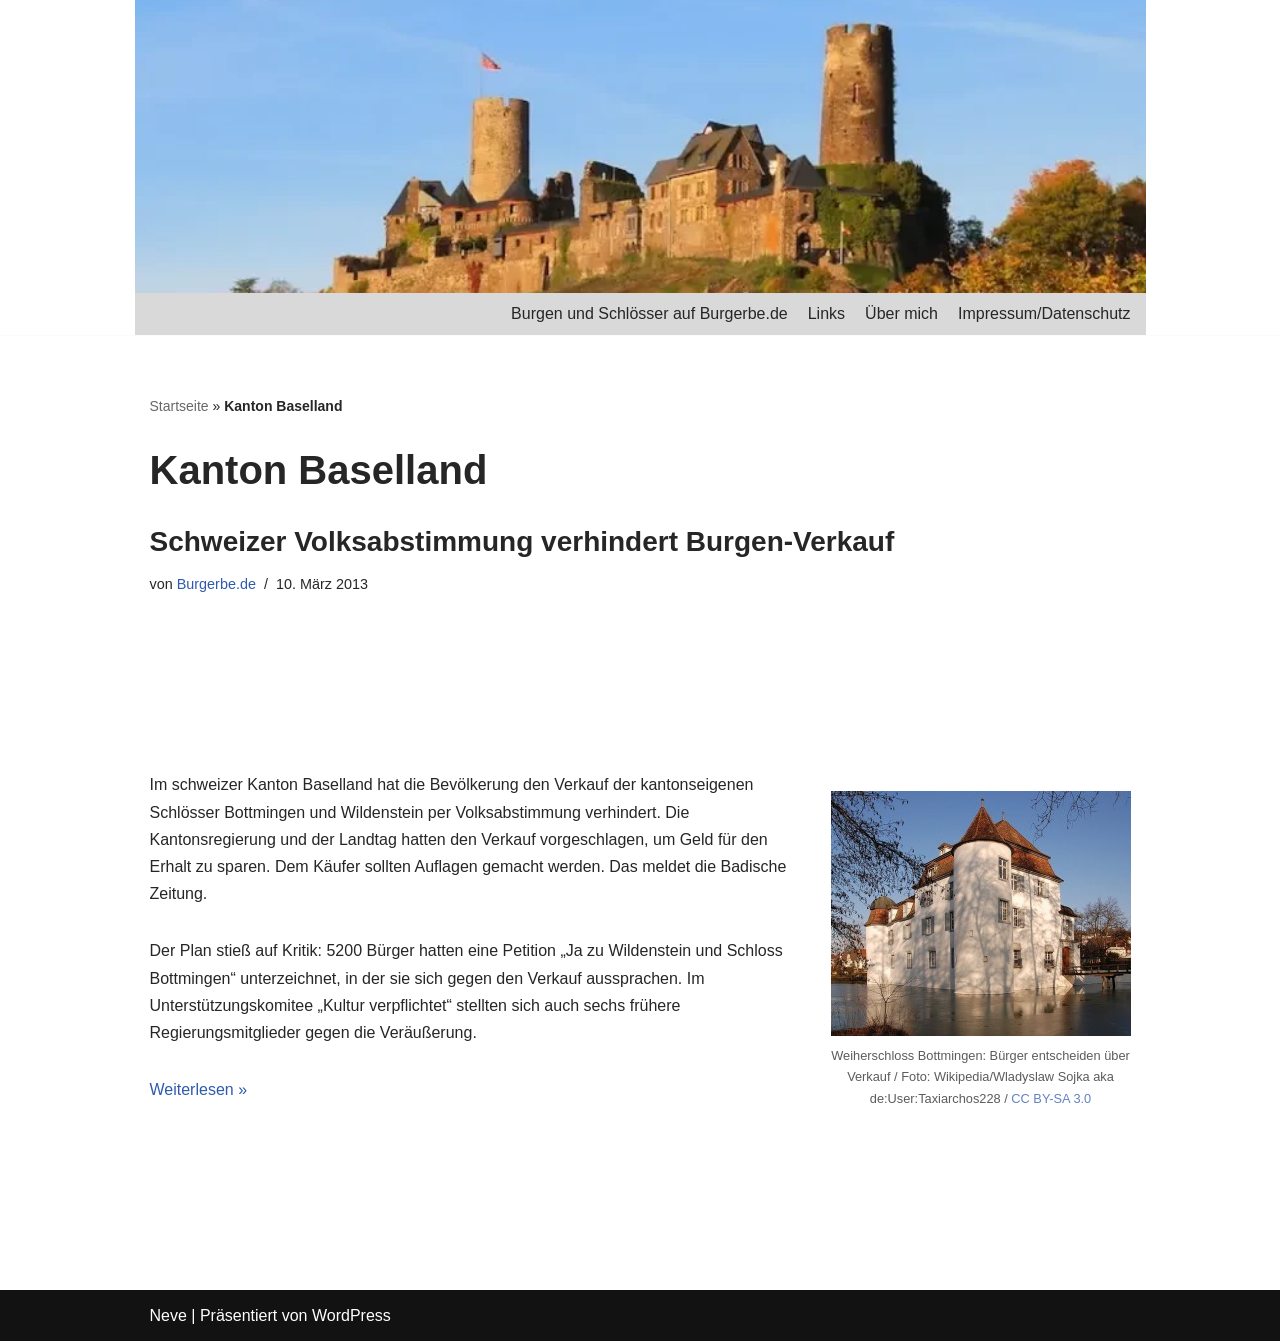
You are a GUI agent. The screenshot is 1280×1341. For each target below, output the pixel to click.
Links (826, 313)
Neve (168, 1315)
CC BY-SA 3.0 (1051, 1098)
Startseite (179, 406)
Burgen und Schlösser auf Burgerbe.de (649, 313)
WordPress (351, 1315)
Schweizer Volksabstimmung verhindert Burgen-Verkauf (522, 541)
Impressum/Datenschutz (1044, 313)
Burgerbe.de (216, 584)
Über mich (901, 313)
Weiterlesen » (199, 1089)
